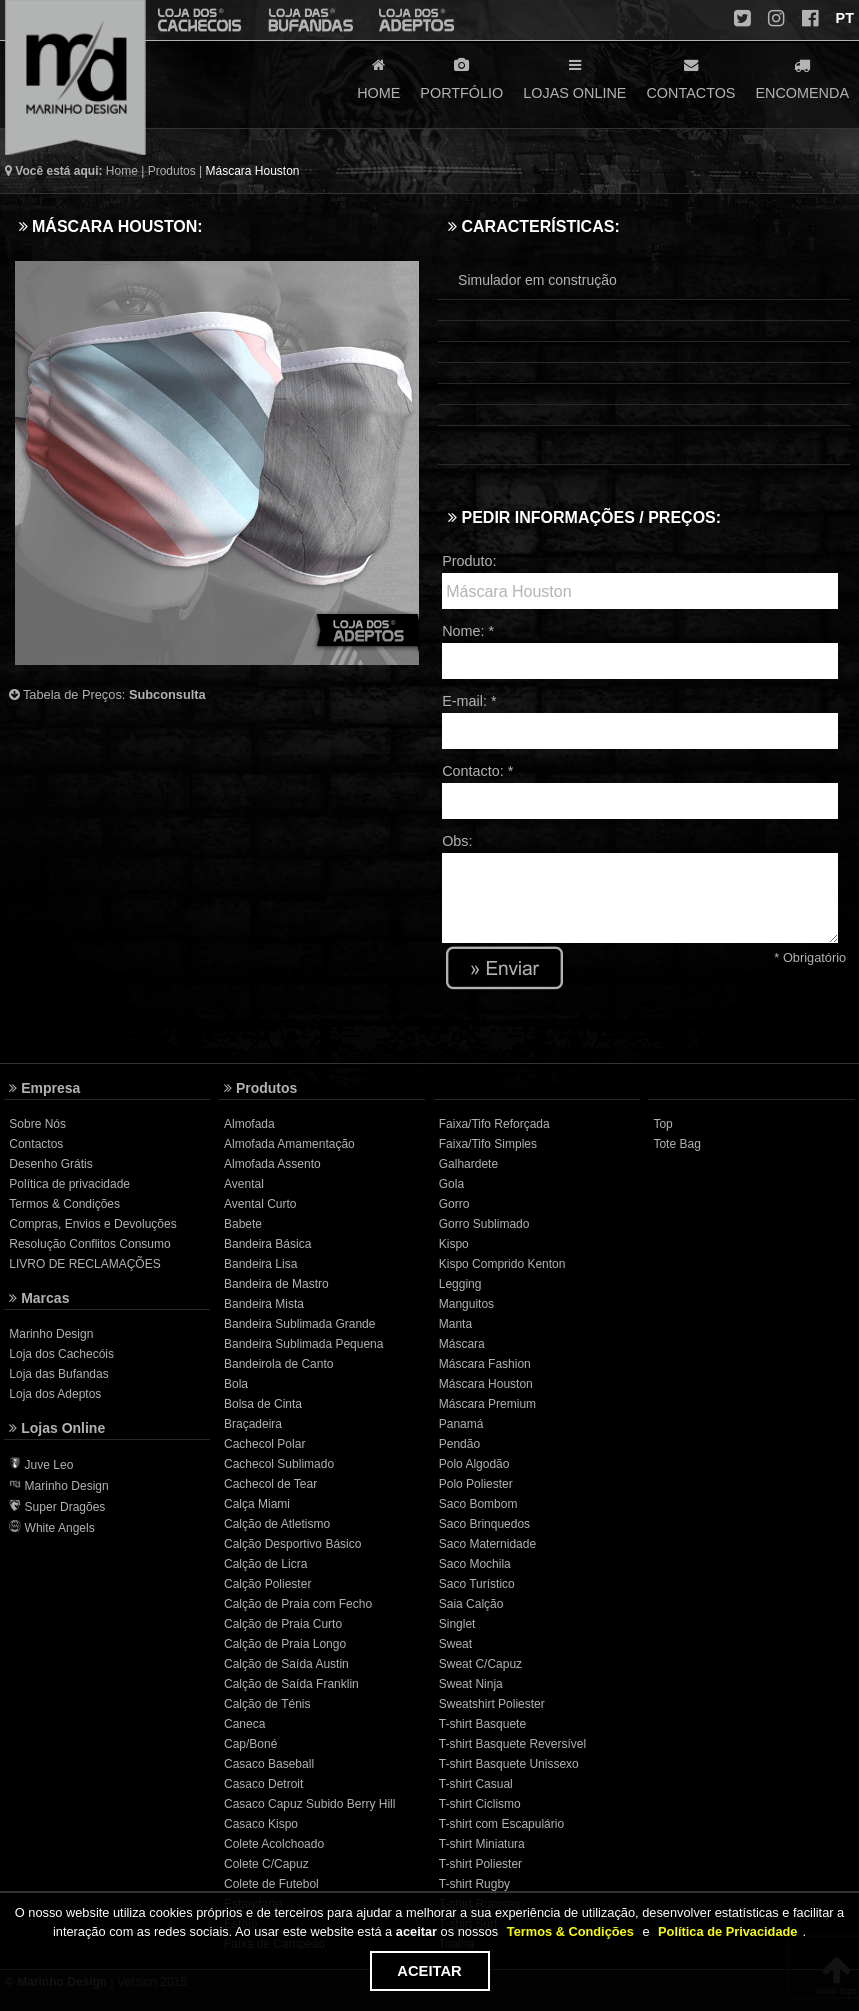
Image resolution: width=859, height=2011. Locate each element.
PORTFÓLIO (461, 77)
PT (843, 18)
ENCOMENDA (802, 77)
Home (122, 171)
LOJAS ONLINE (574, 77)
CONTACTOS (690, 77)
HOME (378, 77)
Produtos (172, 171)
